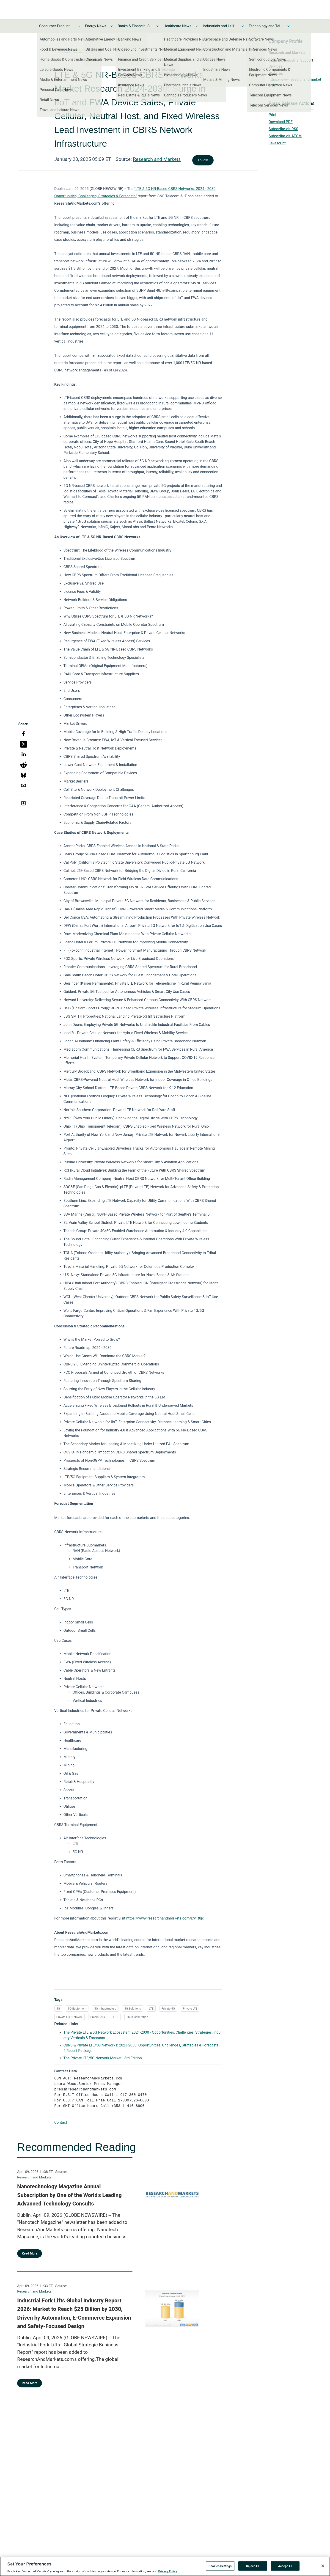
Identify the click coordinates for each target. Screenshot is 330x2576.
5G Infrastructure (105, 2008)
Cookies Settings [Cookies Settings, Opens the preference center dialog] (220, 2567)
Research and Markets (157, 159)
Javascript (277, 143)
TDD (115, 2017)
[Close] (323, 2567)
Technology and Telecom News (266, 26)
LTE (151, 2008)
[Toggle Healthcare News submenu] (197, 26)
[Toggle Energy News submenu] (111, 26)
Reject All (252, 2567)
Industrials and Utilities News (220, 26)
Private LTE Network (69, 2017)
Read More (29, 2253)
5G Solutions (132, 2008)
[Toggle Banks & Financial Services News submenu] (157, 26)
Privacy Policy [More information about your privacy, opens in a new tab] (167, 2573)
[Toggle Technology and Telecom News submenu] (288, 26)
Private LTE (190, 2008)
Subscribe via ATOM (285, 136)
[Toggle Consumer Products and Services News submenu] (79, 26)
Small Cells (97, 2017)
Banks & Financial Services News (135, 26)
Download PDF (281, 122)
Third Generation (137, 2017)
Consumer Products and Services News (56, 26)
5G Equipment (77, 2008)
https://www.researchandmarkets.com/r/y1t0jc (165, 1918)
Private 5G (168, 2008)
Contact (60, 2122)
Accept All (285, 2567)
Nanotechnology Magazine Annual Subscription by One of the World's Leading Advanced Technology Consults (69, 2195)
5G (58, 2008)
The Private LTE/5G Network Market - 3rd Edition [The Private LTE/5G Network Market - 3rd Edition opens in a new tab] (102, 2058)
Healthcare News (177, 26)
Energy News (95, 26)
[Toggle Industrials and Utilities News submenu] (242, 26)
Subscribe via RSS (283, 129)
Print (272, 115)
